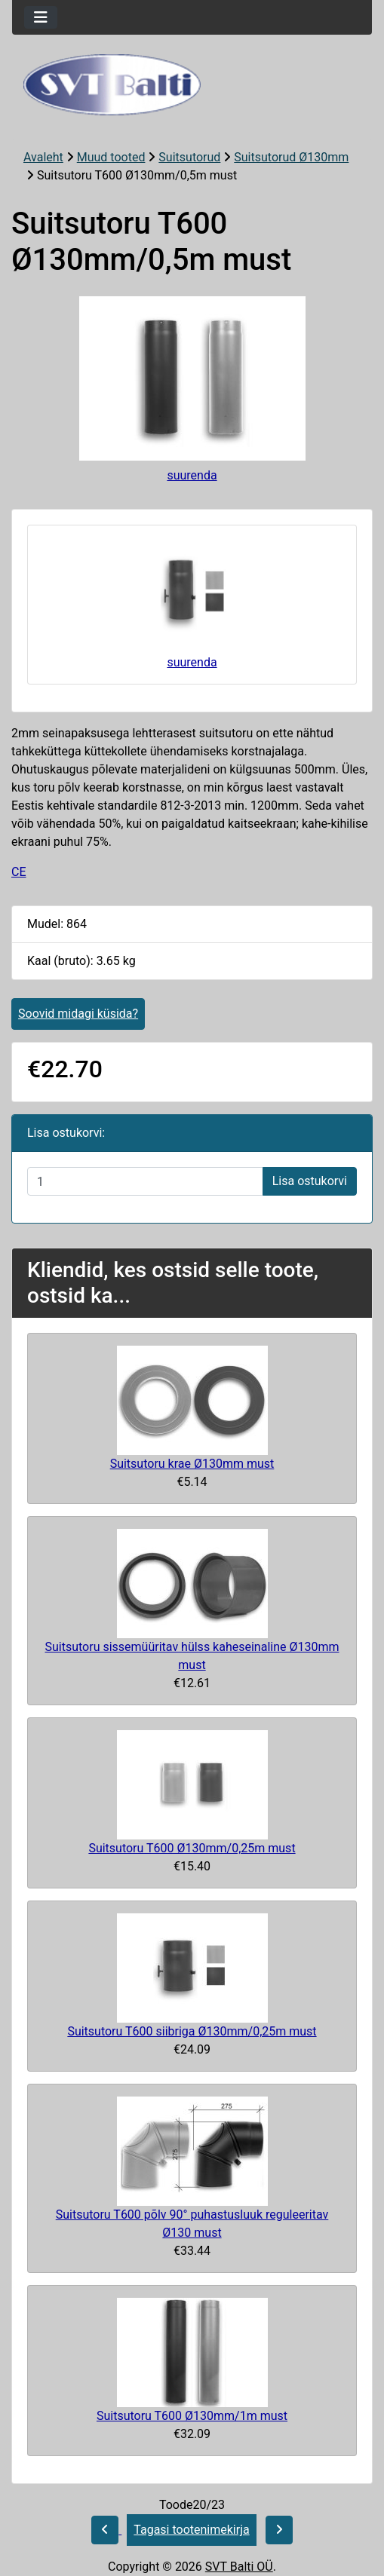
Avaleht (43, 157)
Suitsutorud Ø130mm (291, 157)
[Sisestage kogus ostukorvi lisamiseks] (145, 1181)
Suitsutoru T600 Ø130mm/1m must (192, 2416)
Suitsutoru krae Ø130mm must (192, 1463)
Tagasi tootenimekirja (191, 2529)
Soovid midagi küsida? (78, 1013)
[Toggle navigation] (40, 17)
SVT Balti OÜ (239, 2566)
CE (18, 872)
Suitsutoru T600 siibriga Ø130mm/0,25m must (191, 2031)
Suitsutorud (189, 157)
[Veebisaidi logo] (192, 84)
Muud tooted (111, 157)
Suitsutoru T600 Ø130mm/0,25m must (191, 1848)
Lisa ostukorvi (309, 1181)
